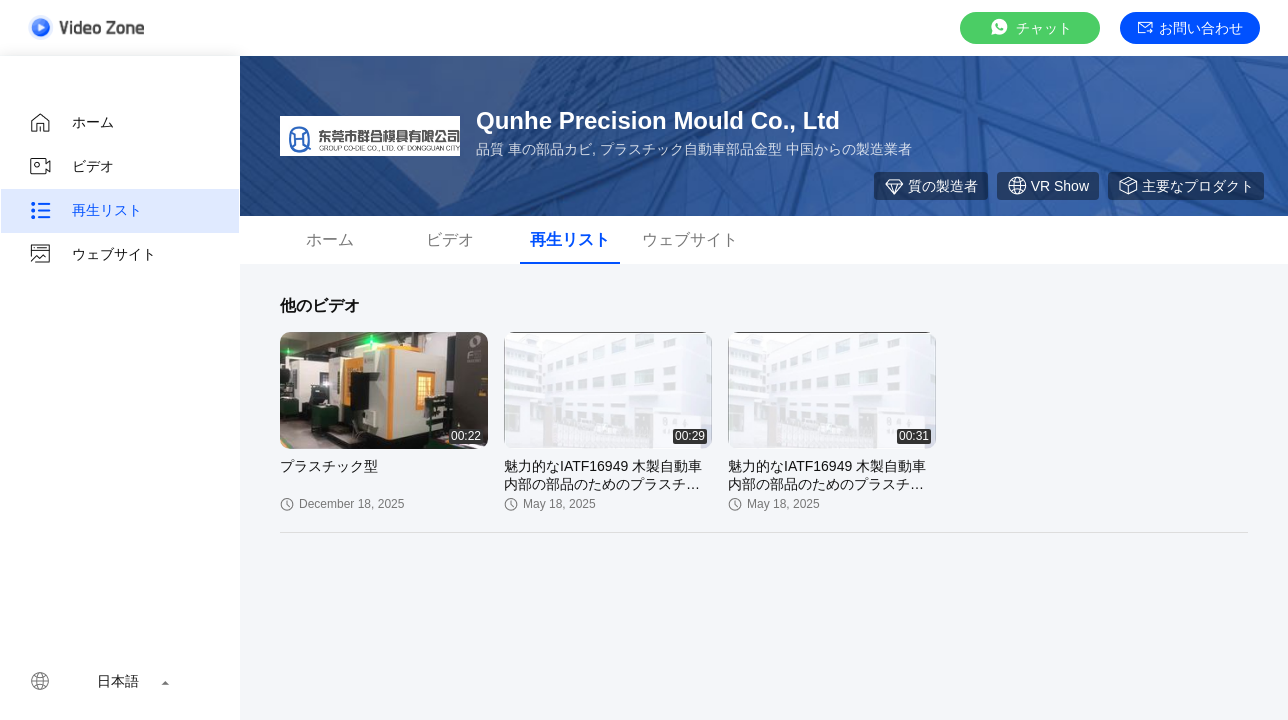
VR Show (1048, 186)
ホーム (71, 123)
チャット (1030, 27)
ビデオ (71, 167)
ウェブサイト (92, 255)
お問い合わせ (1190, 28)
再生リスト (85, 211)
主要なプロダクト (1186, 186)
